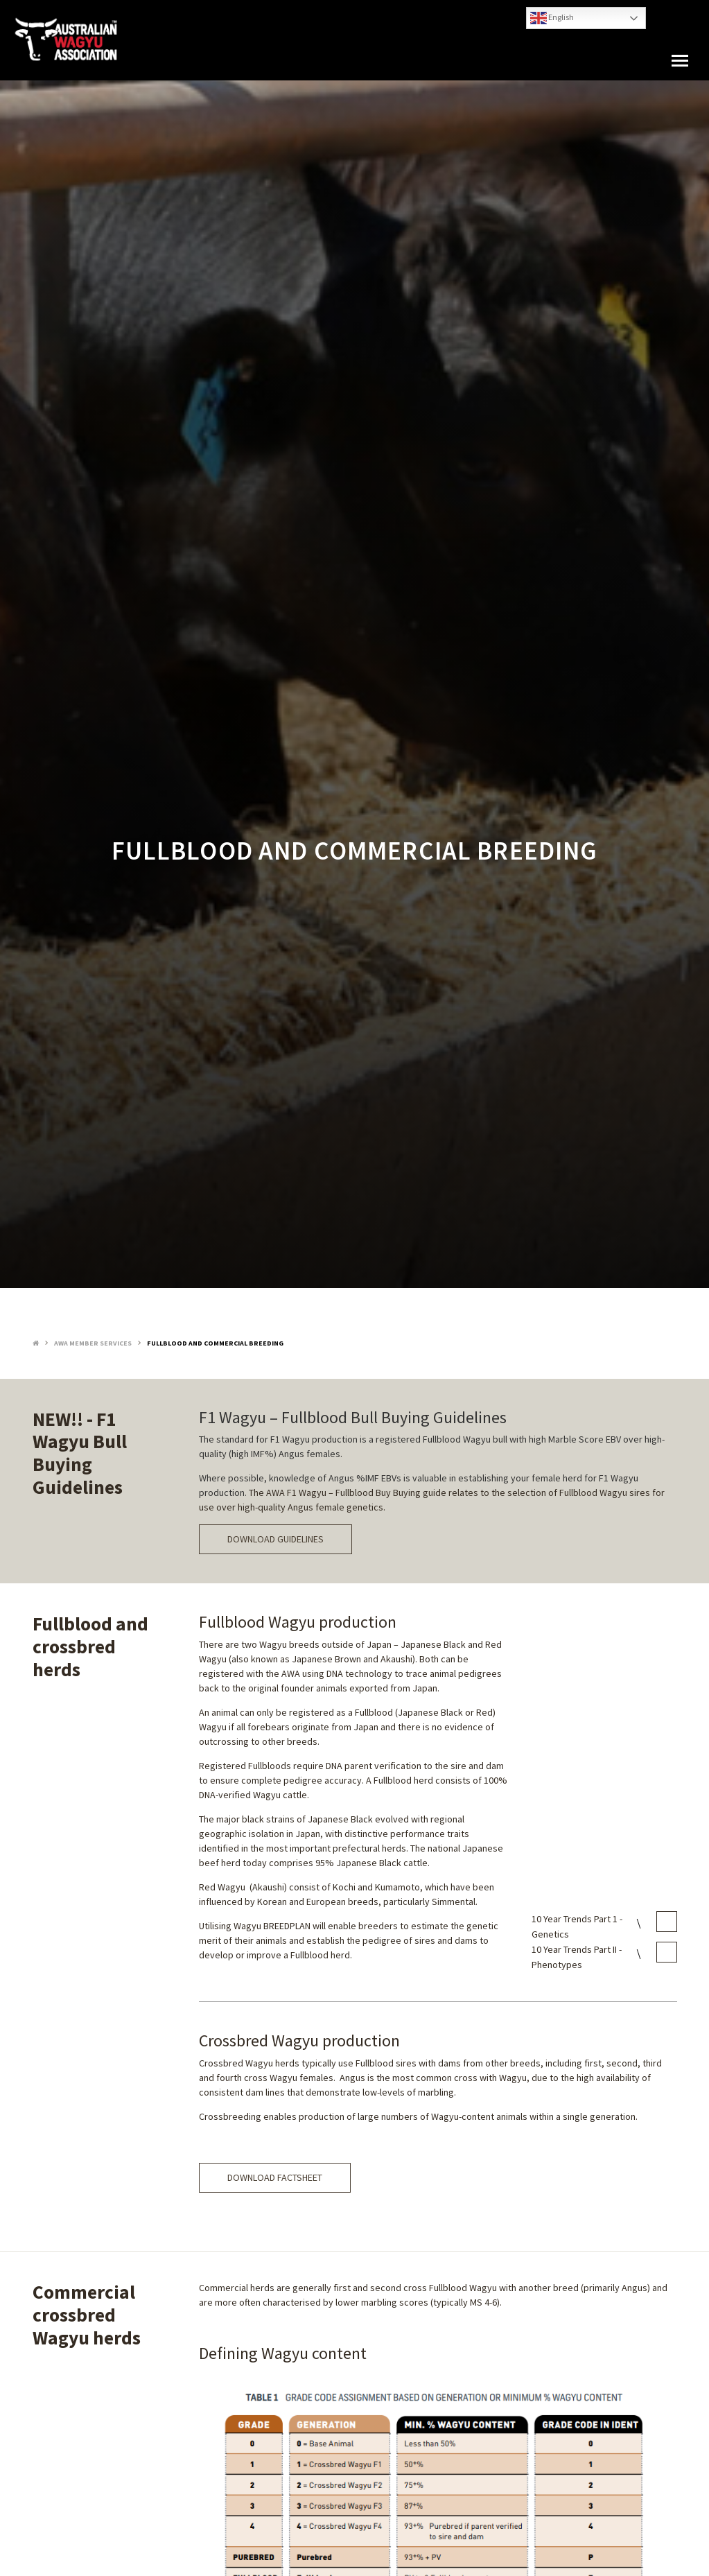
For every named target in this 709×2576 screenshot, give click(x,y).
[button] (680, 61)
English (552, 18)
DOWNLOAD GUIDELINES (275, 1539)
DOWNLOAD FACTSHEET (274, 2177)
